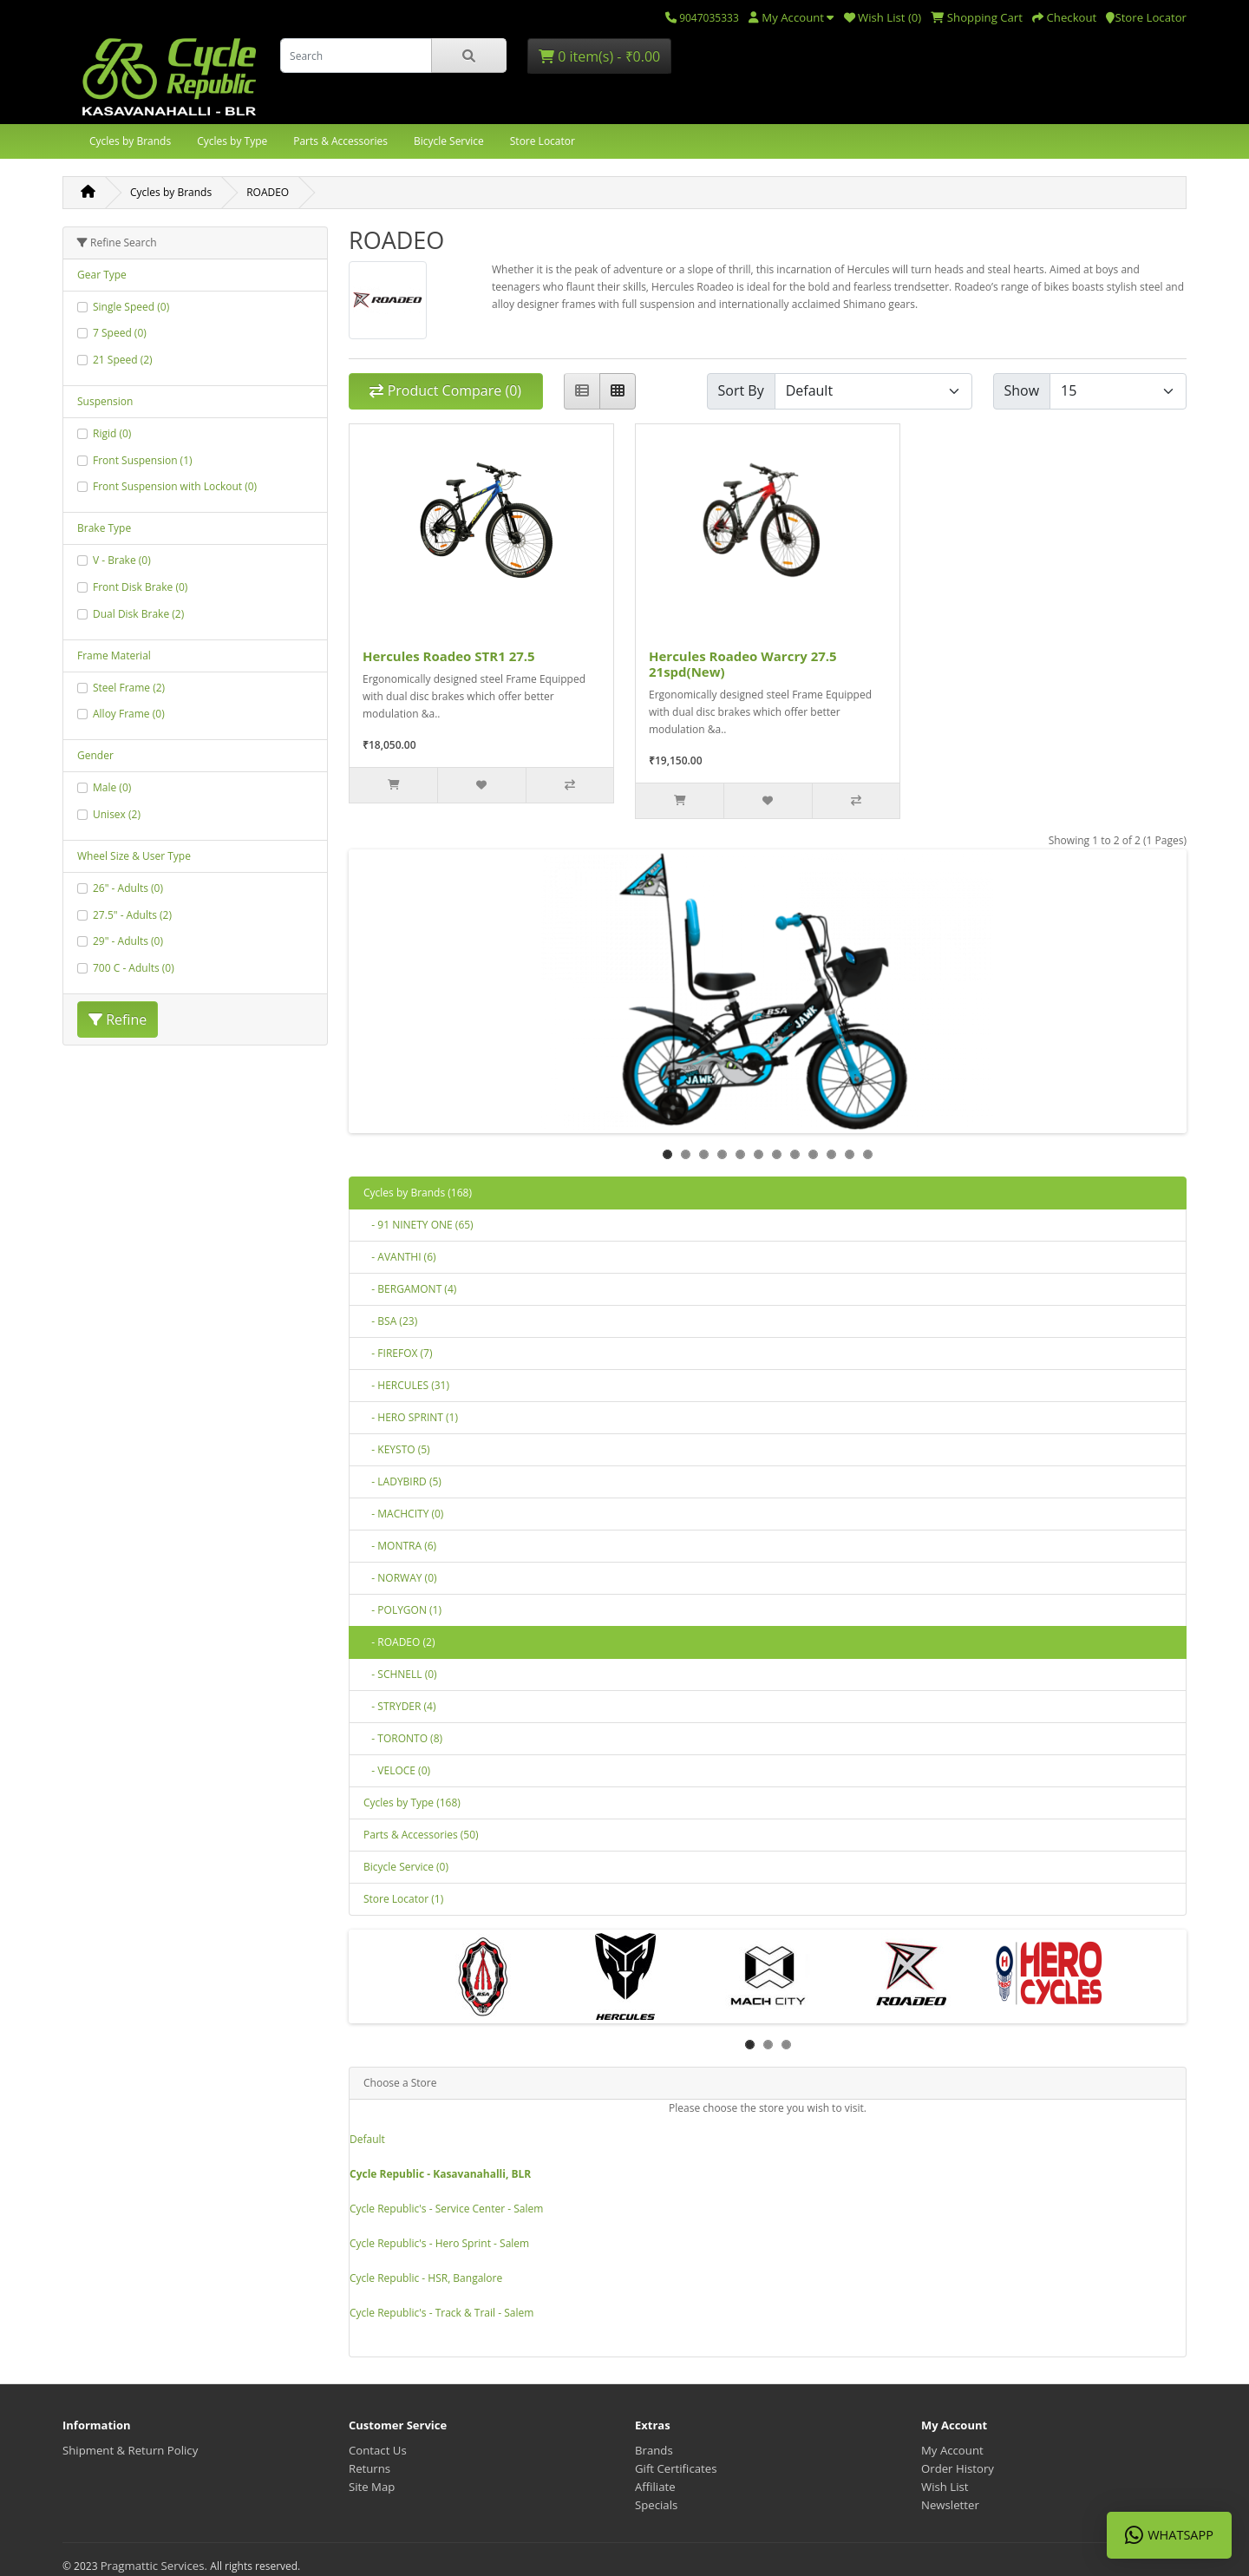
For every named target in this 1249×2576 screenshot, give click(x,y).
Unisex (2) (117, 814)
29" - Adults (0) (128, 941)
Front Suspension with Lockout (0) (175, 486)
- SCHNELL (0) (400, 1674)
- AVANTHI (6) (399, 1256)
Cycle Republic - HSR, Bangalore (426, 2278)
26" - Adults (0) (128, 888)
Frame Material (114, 655)
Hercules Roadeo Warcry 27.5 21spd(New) (743, 663)
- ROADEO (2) (399, 1642)
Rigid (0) (112, 433)
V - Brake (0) (122, 560)
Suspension (105, 401)
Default (367, 2139)
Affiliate (655, 2486)
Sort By (741, 390)
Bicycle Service (449, 141)
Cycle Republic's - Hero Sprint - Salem (439, 2243)
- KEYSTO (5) (396, 1449)
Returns (369, 2468)
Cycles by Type (232, 141)
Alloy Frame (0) (129, 713)
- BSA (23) (390, 1321)
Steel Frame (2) (129, 687)
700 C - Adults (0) (133, 967)
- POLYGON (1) (402, 1610)
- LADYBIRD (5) (402, 1481)
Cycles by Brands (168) (417, 1192)
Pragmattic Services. (156, 2565)
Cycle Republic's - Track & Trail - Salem (441, 2312)
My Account (952, 2450)
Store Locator (542, 141)
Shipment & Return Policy (130, 2450)
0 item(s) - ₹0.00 (599, 56)
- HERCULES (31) (406, 1385)
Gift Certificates (675, 2468)
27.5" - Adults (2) (132, 915)
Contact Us (378, 2450)
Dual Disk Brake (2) (138, 613)
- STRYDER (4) (399, 1706)
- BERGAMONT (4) (409, 1288)
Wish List (945, 2486)
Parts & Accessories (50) (421, 1834)
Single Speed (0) (131, 306)
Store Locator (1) (403, 1898)
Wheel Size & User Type (134, 856)
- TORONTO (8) (402, 1738)
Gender (95, 755)
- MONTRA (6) (399, 1545)
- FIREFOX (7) (397, 1353)
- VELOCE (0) (396, 1770)
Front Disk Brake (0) (140, 587)
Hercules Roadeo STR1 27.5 (449, 656)
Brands (654, 2450)
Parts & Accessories (340, 141)
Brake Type (104, 528)
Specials (656, 2505)
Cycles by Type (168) (412, 1802)
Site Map (372, 2486)
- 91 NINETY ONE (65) (418, 1224)
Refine (117, 1019)
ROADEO (267, 192)
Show (1022, 390)
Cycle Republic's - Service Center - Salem (446, 2208)
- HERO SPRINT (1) (410, 1417)
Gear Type (102, 274)
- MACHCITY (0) (403, 1513)
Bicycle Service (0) (405, 1866)
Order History (957, 2468)
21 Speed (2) (123, 359)
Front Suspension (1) (143, 460)
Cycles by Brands (130, 141)
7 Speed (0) (120, 332)
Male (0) (112, 787)
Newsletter (950, 2505)
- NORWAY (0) (400, 1577)
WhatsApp (1169, 2535)
